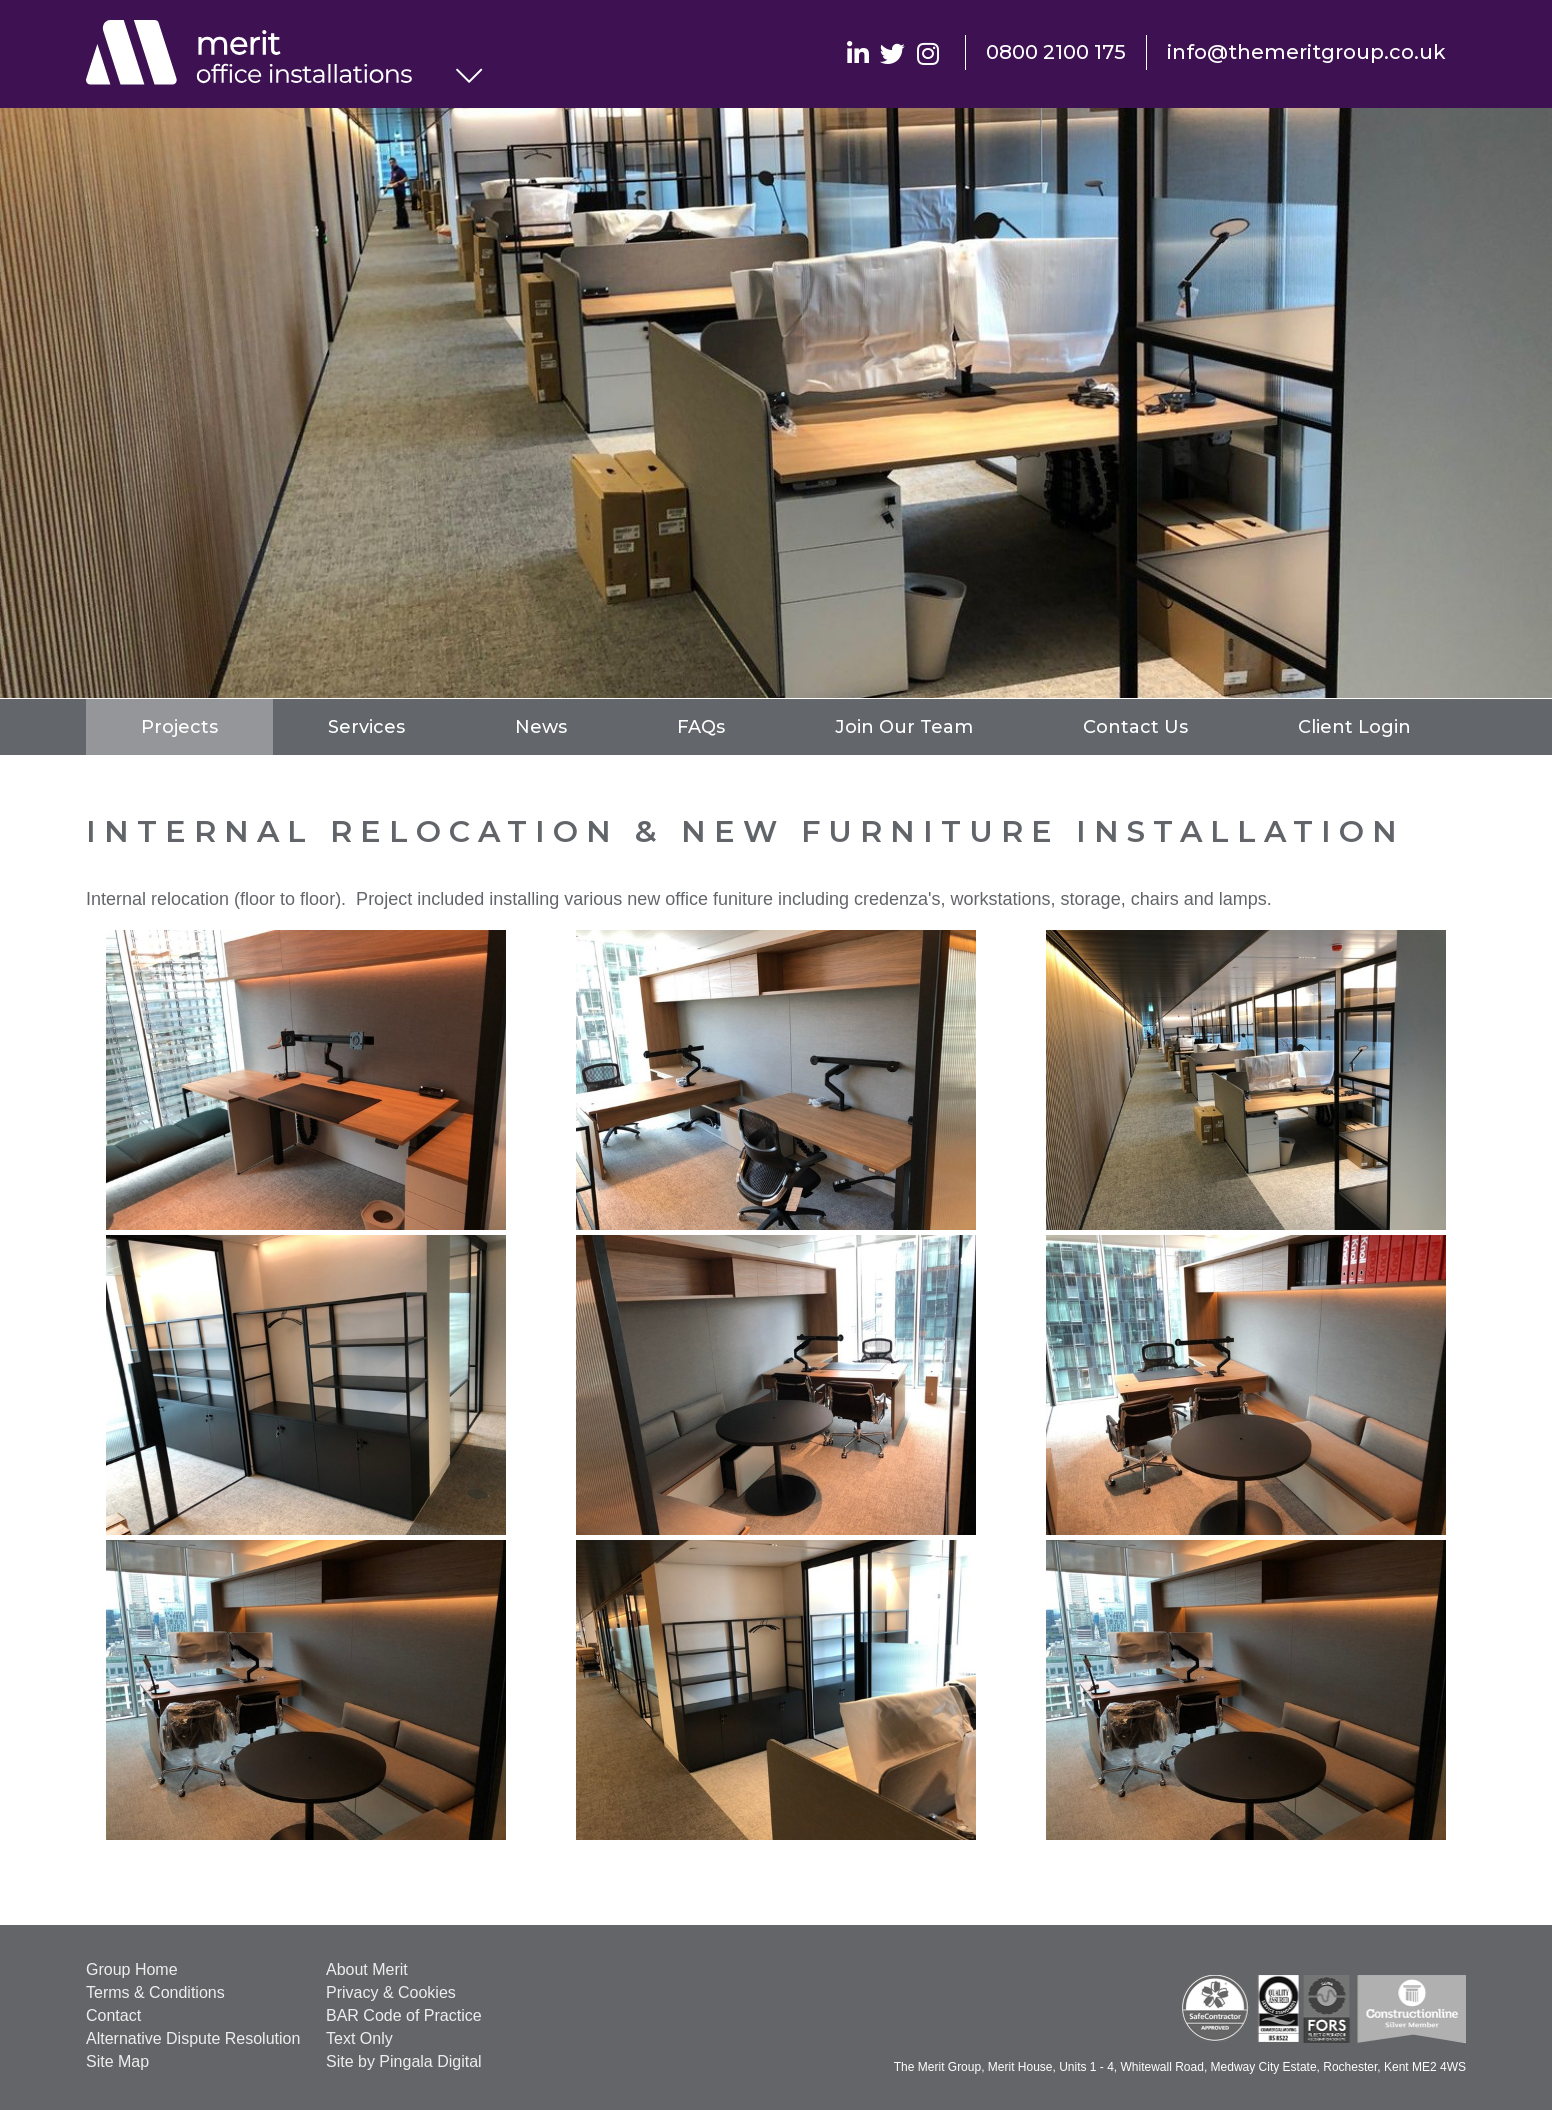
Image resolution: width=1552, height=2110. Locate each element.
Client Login (1354, 727)
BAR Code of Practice (404, 2015)
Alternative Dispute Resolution (193, 2038)
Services (366, 727)
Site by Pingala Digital (404, 2061)
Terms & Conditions (155, 1992)
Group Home (132, 1969)
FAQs (701, 727)
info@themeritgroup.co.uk (1306, 52)
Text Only (359, 2038)
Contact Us (1135, 727)
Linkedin (857, 52)
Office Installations (271, 55)
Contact (113, 2015)
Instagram (927, 52)
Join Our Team (904, 727)
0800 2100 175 (1056, 52)
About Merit (367, 1969)
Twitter (892, 52)
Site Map (117, 2061)
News (541, 727)
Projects (179, 727)
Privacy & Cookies (391, 1992)
